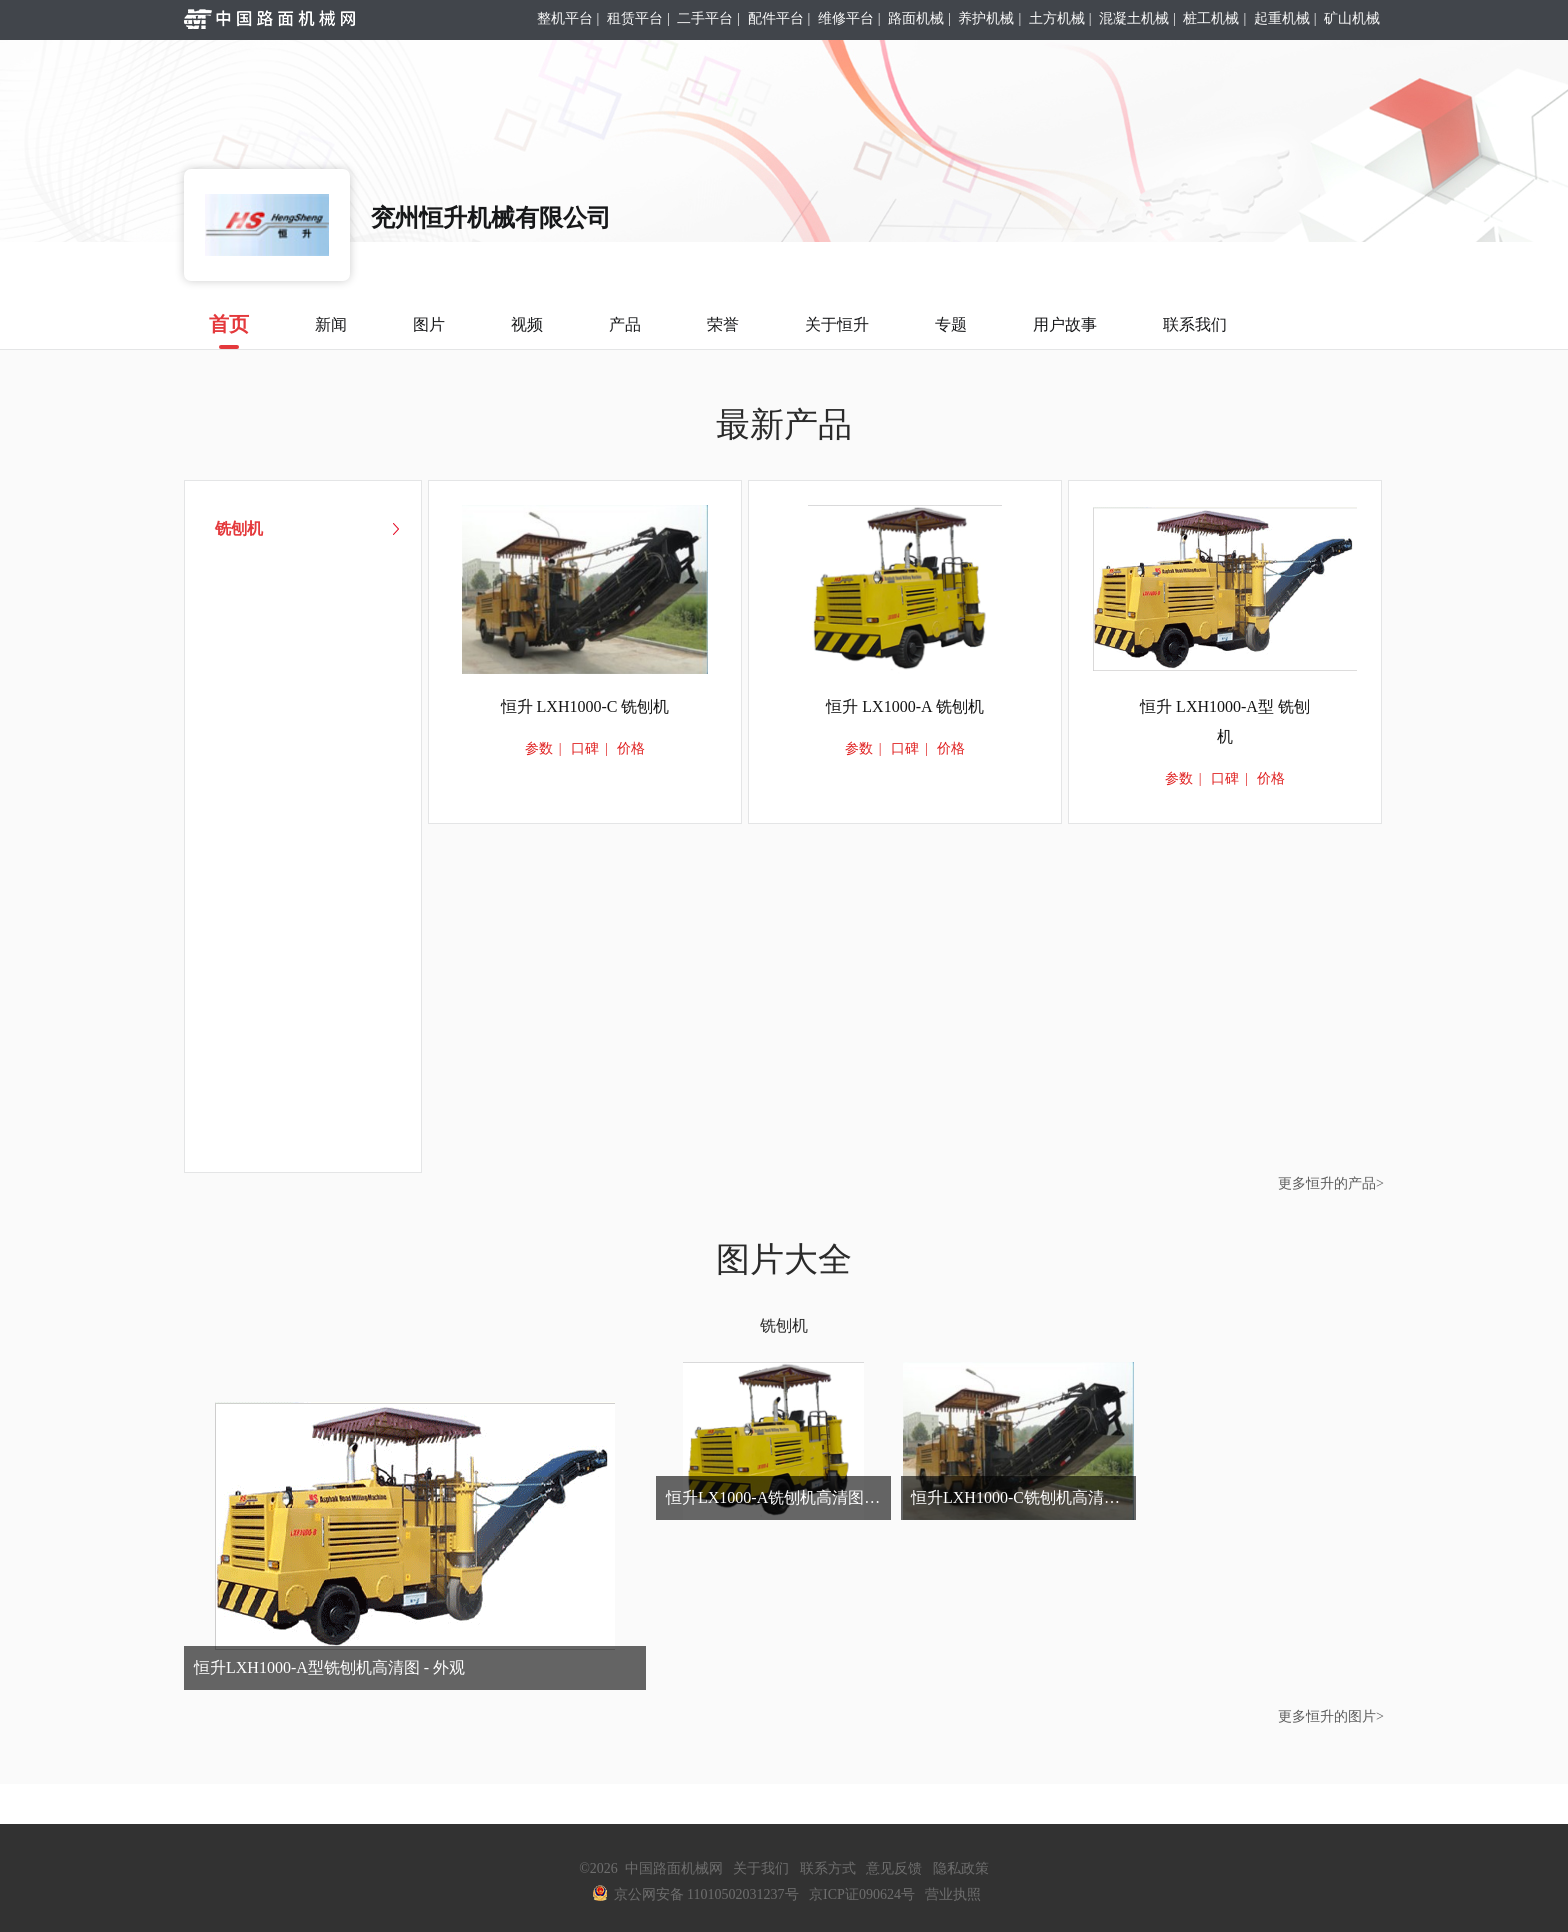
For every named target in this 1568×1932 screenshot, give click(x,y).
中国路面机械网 (674, 1868)
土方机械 (1057, 18)
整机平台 (565, 18)
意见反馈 (894, 1868)
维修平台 (846, 18)
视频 (527, 324)
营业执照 (953, 1894)
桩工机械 (1211, 18)
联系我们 (1195, 324)
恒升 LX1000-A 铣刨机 (904, 706)
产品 (625, 324)
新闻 (331, 324)
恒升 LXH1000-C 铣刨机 (585, 706)
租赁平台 (635, 18)
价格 (631, 748)
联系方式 (828, 1868)
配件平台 (776, 18)
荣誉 (723, 324)
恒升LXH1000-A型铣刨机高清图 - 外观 (329, 1667)
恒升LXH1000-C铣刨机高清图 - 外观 (1023, 1497)
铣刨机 (784, 1325)
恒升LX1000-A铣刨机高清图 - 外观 (778, 1497)
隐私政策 (961, 1868)
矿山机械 (1352, 18)
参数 (539, 748)
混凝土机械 (1134, 18)
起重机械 (1282, 18)
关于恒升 (837, 324)
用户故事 (1065, 324)
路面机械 (916, 18)
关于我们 (761, 1868)
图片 (429, 324)
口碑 (585, 748)
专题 (951, 324)
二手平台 (705, 18)
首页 (229, 331)
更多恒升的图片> (1331, 1716)
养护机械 (986, 18)
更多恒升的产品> (1331, 1183)
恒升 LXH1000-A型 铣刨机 (1225, 721)
